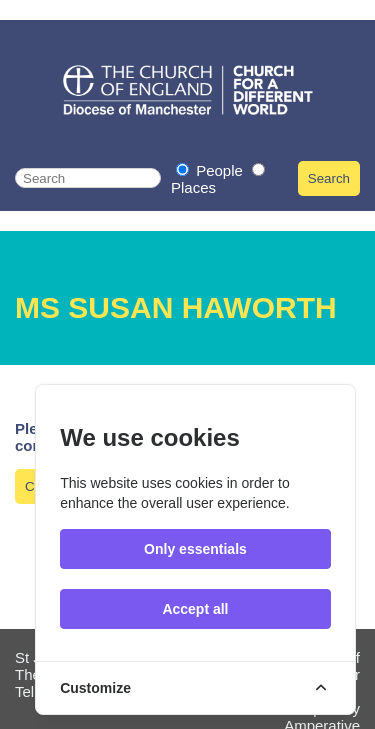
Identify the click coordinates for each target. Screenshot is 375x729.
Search (329, 178)
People (211, 170)
